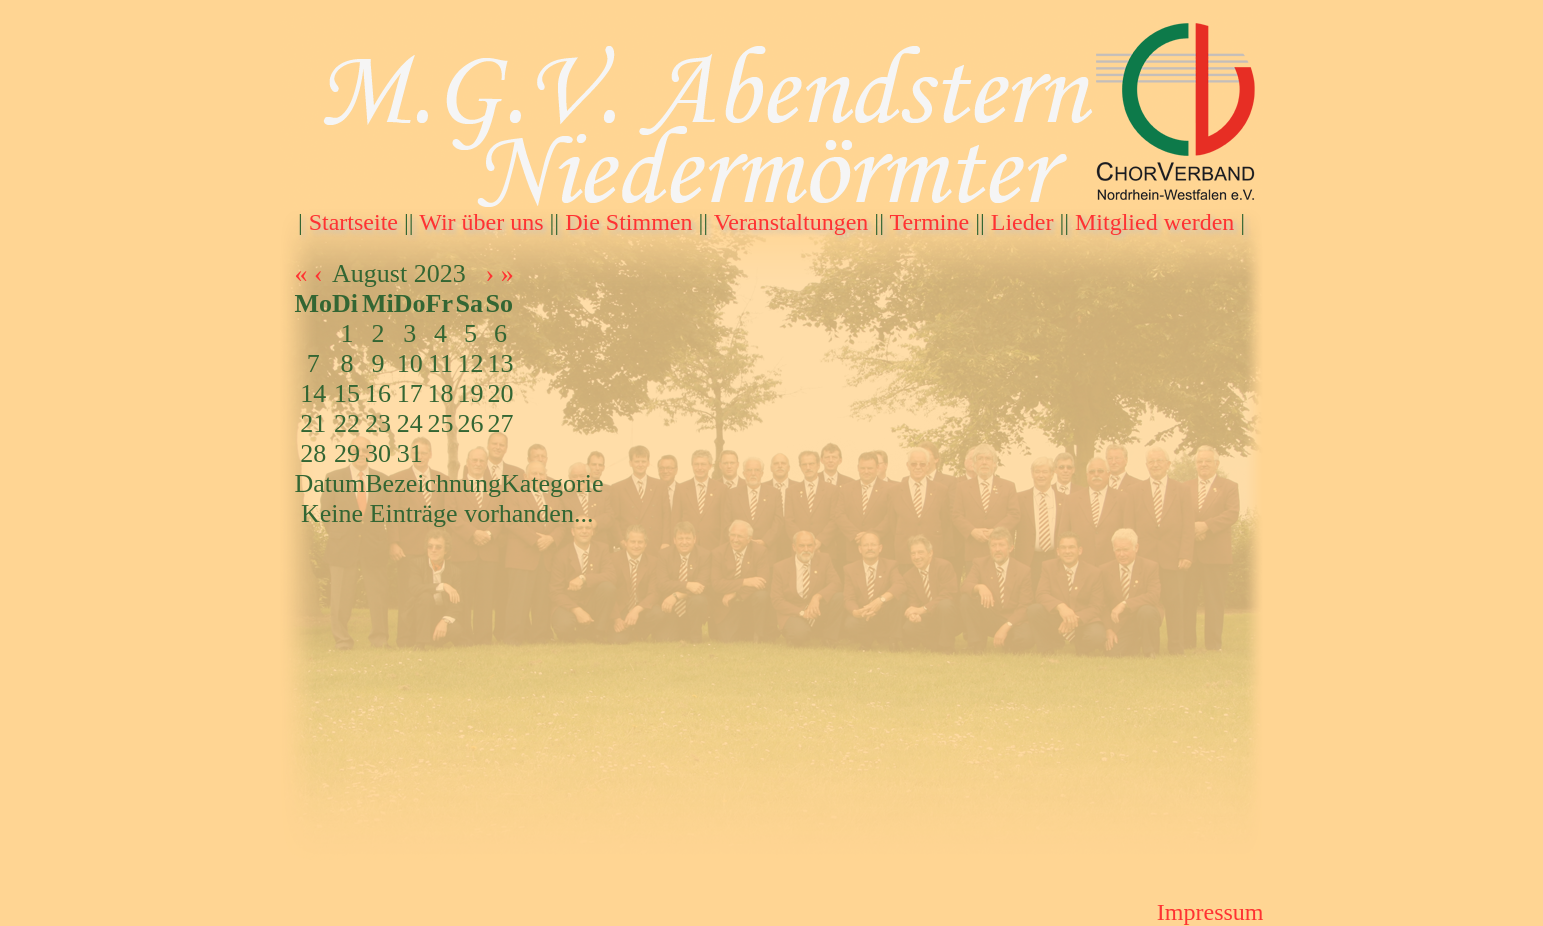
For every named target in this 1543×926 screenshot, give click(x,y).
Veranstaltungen (791, 222)
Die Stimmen (628, 222)
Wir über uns (481, 222)
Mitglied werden (1154, 222)
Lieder (1022, 222)
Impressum (1210, 912)
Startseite (353, 222)
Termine (930, 222)
